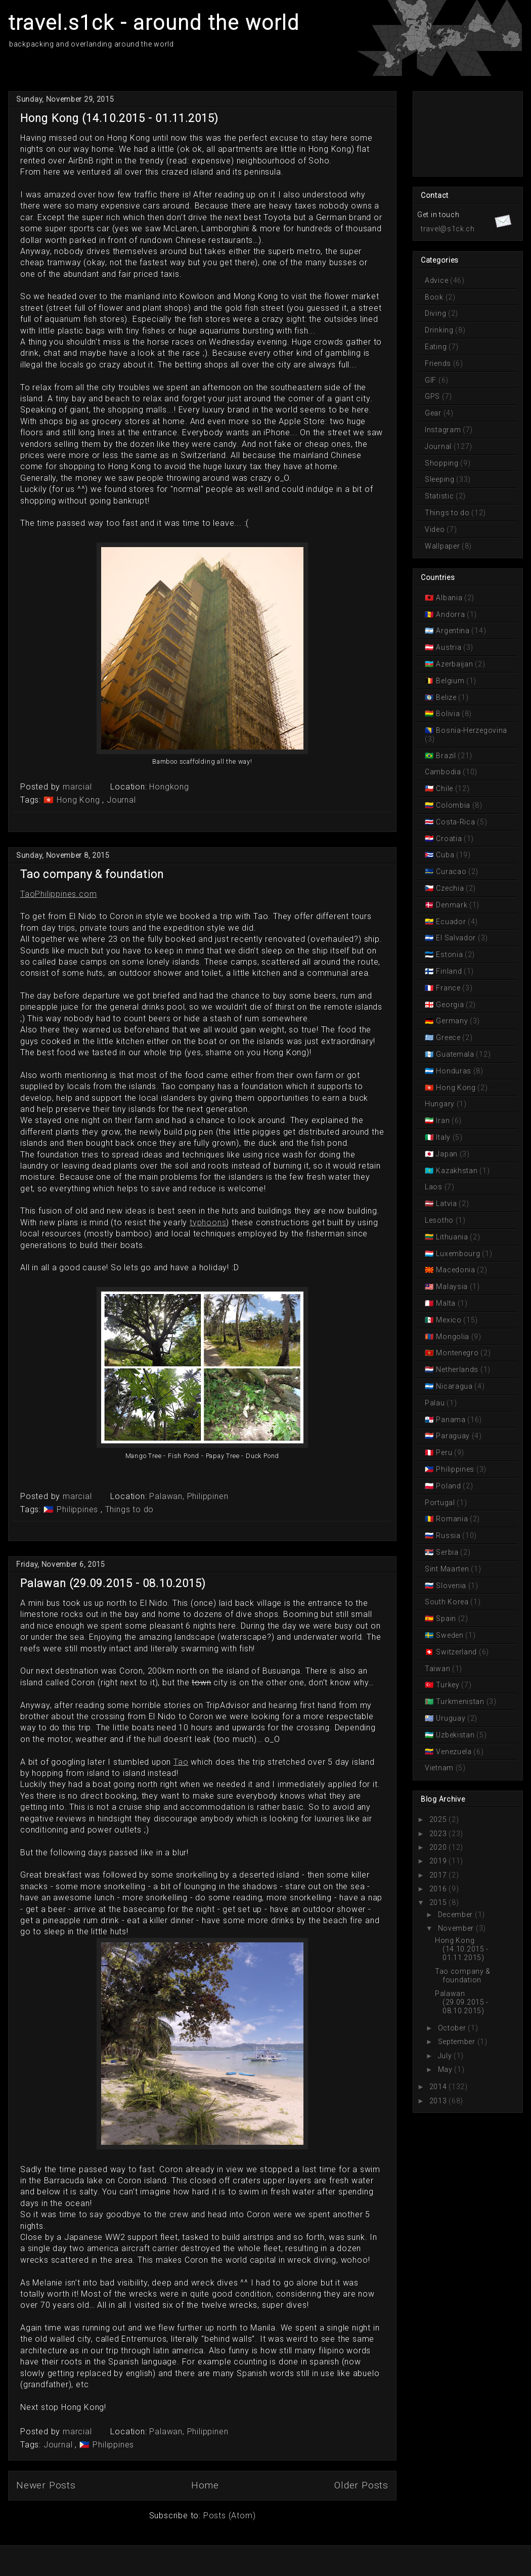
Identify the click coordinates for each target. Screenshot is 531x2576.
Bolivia (448, 714)
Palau (436, 1403)
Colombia (453, 805)
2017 (438, 1875)
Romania (452, 1519)
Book (435, 297)
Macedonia (455, 1270)
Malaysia (452, 1286)
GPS (433, 396)
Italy (443, 1137)
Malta (446, 1303)
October (452, 2028)
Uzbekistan (455, 1735)
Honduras (453, 1071)
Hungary (441, 1104)
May (445, 2069)
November (456, 1928)
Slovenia (451, 1586)
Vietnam (440, 1768)
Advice (437, 280)
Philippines (78, 1509)
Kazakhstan (456, 1171)
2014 (438, 2087)
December (455, 1914)
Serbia (447, 1552)
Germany (452, 1021)
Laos (435, 1187)
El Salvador (456, 938)
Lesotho (440, 1220)
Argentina (453, 631)
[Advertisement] (462, 133)
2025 (438, 1819)
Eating (437, 347)
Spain (446, 1618)
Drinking (440, 330)
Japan (447, 1154)
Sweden (450, 1635)
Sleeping (440, 479)
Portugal (441, 1503)
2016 (438, 1889)
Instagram (444, 430)
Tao (180, 1762)
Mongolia (452, 1337)
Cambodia (444, 772)
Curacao (451, 871)
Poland (448, 1486)
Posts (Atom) (229, 2515)
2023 (438, 1834)
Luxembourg (458, 1254)
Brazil (446, 756)
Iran (443, 1120)
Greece (448, 1037)
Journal (121, 800)
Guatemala (455, 1054)
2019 (438, 1861)
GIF (431, 380)
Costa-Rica (455, 822)
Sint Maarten (448, 1569)
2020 (438, 1847)
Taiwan (438, 1669)
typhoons (208, 1222)
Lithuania (452, 1237)
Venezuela (454, 1752)
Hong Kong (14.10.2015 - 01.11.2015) (119, 118)
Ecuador (451, 922)
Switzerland (456, 1652)
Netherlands (457, 1369)
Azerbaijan (454, 664)
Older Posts (361, 2485)
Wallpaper (443, 546)
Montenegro (457, 1353)
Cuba (445, 855)
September (456, 2042)
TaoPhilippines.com (58, 894)
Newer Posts (46, 2485)
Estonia (449, 954)
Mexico (449, 1320)
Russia (448, 1535)
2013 (438, 2101)
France (448, 988)
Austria (448, 647)
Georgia (450, 1005)
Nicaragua (454, 1386)
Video (436, 529)
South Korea (447, 1602)
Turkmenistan (460, 1701)
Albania (449, 598)
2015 (438, 1902)
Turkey (448, 1685)
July (445, 2056)
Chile (444, 788)
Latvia (446, 1203)
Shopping (442, 463)
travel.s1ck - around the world (153, 23)
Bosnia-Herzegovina (470, 730)
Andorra (450, 614)
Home (205, 2485)
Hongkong (169, 787)
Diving (436, 313)
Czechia (450, 888)
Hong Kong (79, 800)
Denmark (451, 905)
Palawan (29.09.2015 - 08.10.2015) (113, 1583)
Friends (439, 363)
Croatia (449, 839)
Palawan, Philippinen (188, 1496)
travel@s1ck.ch (448, 229)
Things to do (129, 1509)
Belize (446, 697)
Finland (449, 971)
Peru (444, 1452)
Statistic (440, 496)
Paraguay (453, 1436)
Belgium (450, 681)
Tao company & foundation (92, 874)
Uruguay (450, 1718)
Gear (434, 413)
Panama (451, 1420)
